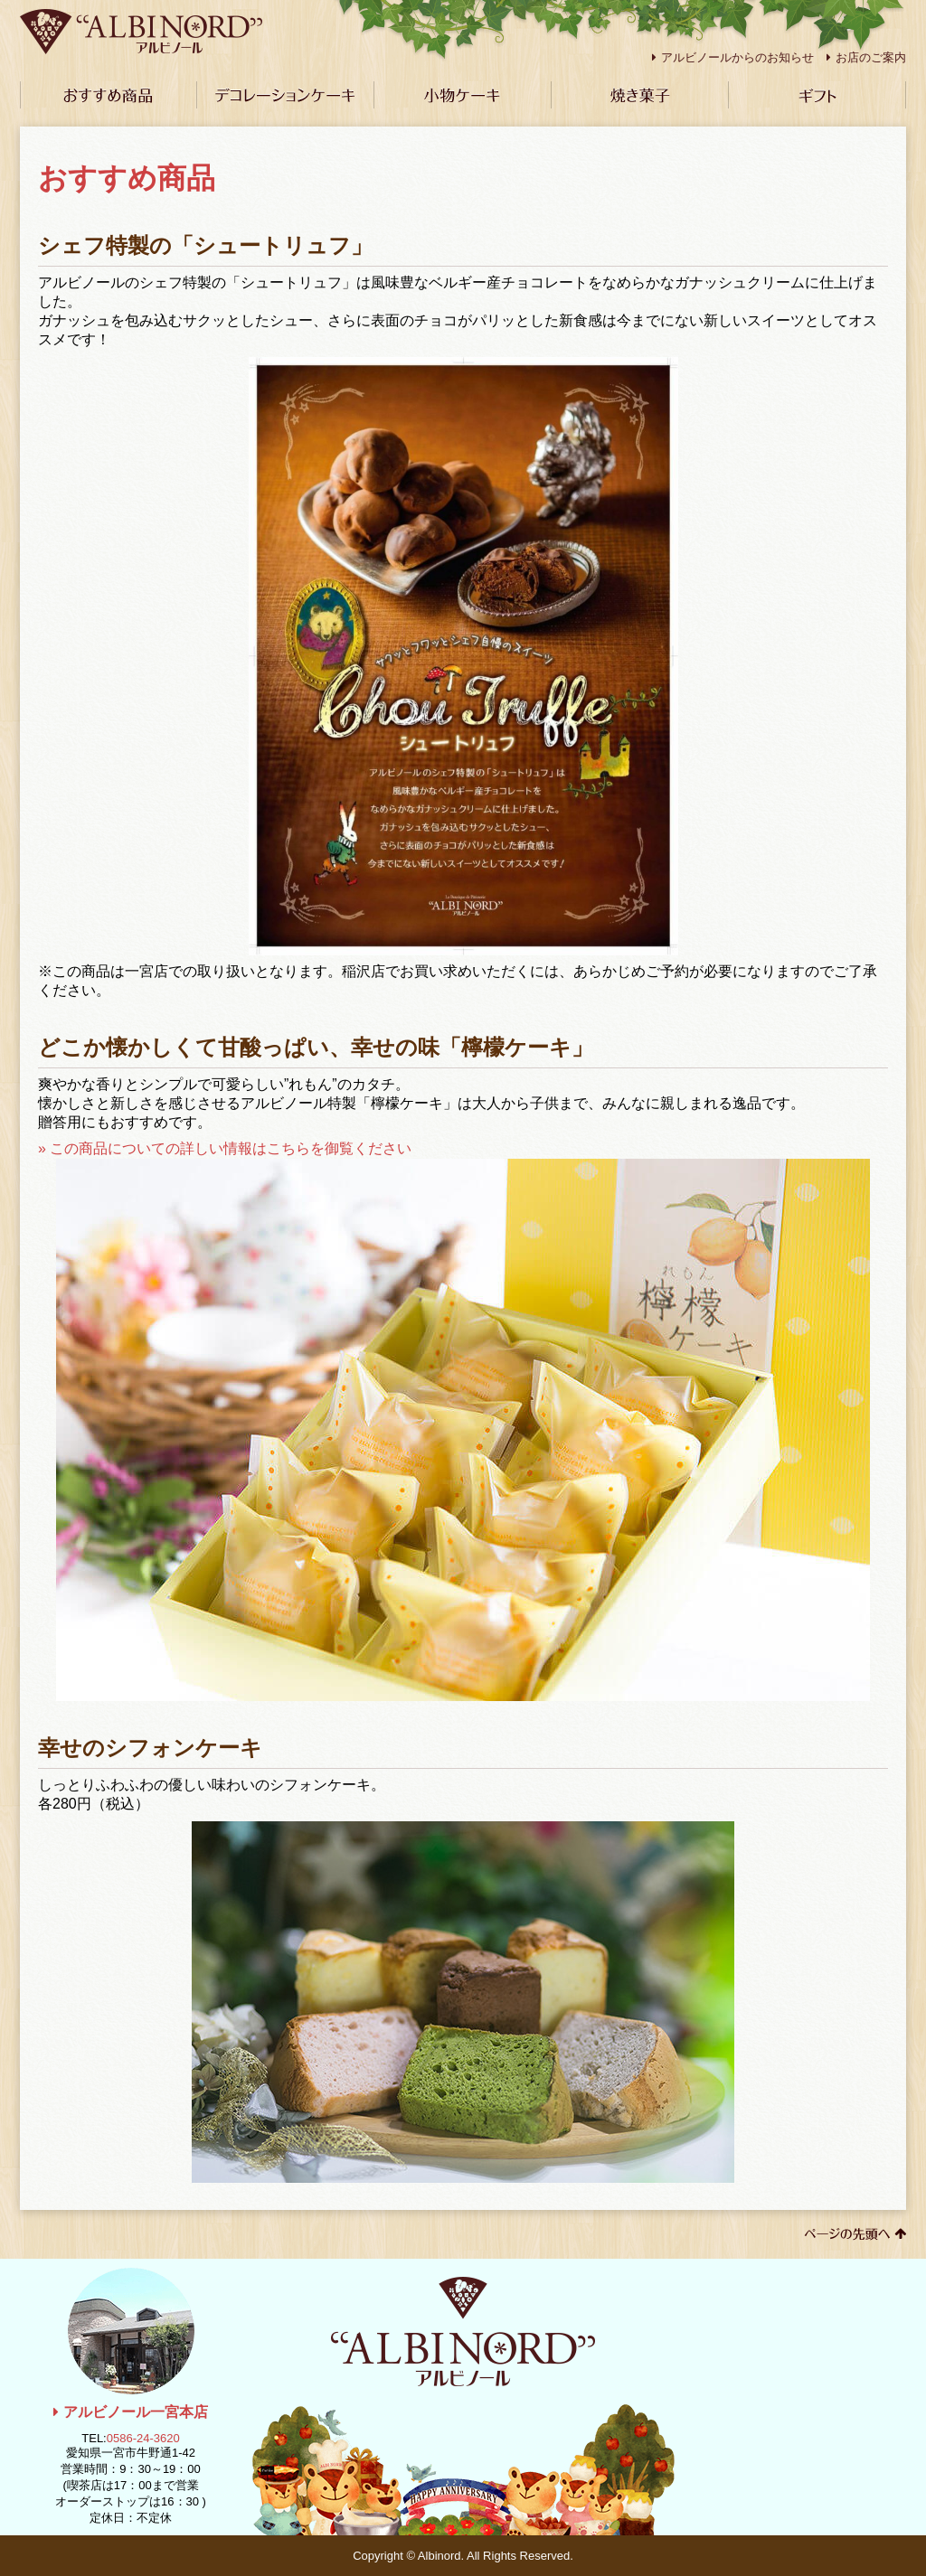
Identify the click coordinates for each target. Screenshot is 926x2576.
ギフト (817, 95)
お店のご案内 (866, 57)
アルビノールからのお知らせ (733, 57)
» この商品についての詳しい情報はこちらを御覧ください (454, 1421)
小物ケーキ (463, 95)
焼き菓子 (640, 95)
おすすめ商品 (108, 95)
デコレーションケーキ (285, 95)
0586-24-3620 (143, 2438)
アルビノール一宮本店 (130, 2412)
